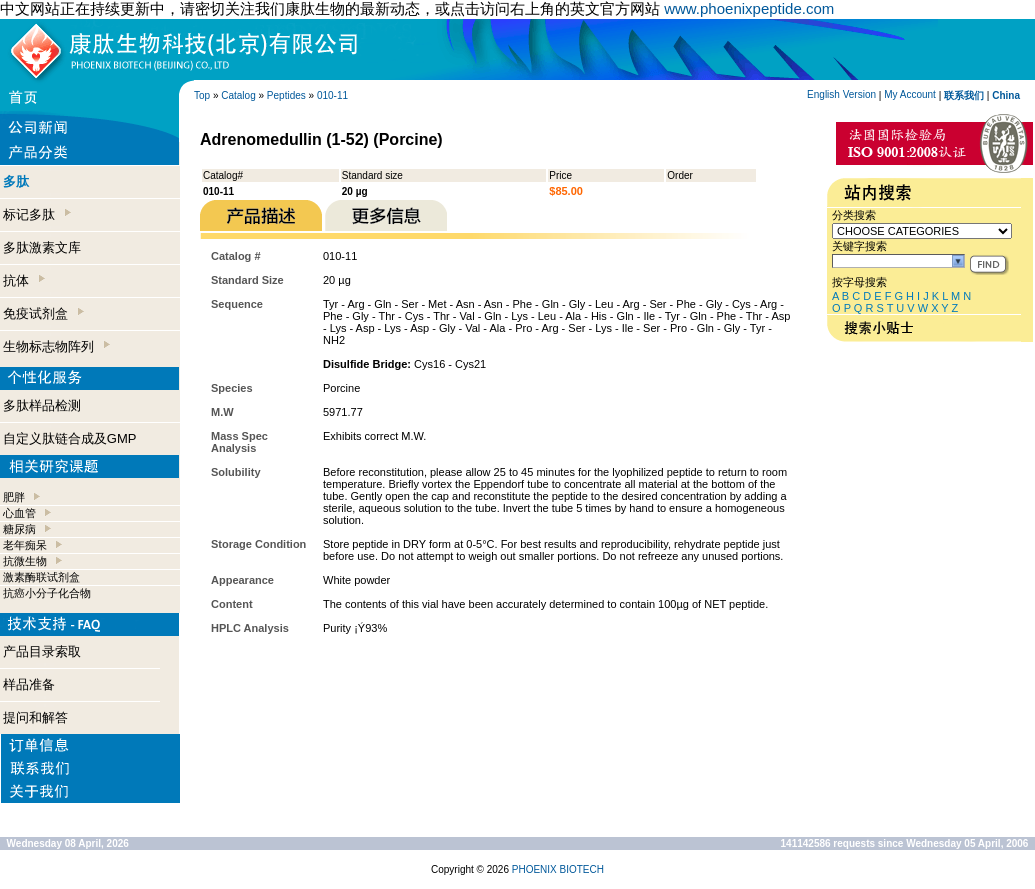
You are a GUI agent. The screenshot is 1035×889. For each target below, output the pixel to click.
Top (202, 95)
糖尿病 (19, 529)
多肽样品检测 (42, 405)
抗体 (24, 280)
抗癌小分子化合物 (47, 593)
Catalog (238, 95)
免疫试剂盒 (43, 313)
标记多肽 (37, 214)
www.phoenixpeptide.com (749, 8)
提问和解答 (35, 717)
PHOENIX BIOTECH (558, 869)
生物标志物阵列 (56, 346)
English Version (841, 94)
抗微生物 (25, 561)
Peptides (286, 95)
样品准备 (29, 684)
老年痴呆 (25, 545)
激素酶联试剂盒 (41, 577)
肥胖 (14, 497)
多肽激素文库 (42, 247)
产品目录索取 (42, 651)
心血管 (19, 513)
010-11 (332, 95)
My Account (910, 94)
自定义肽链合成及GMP (70, 438)
